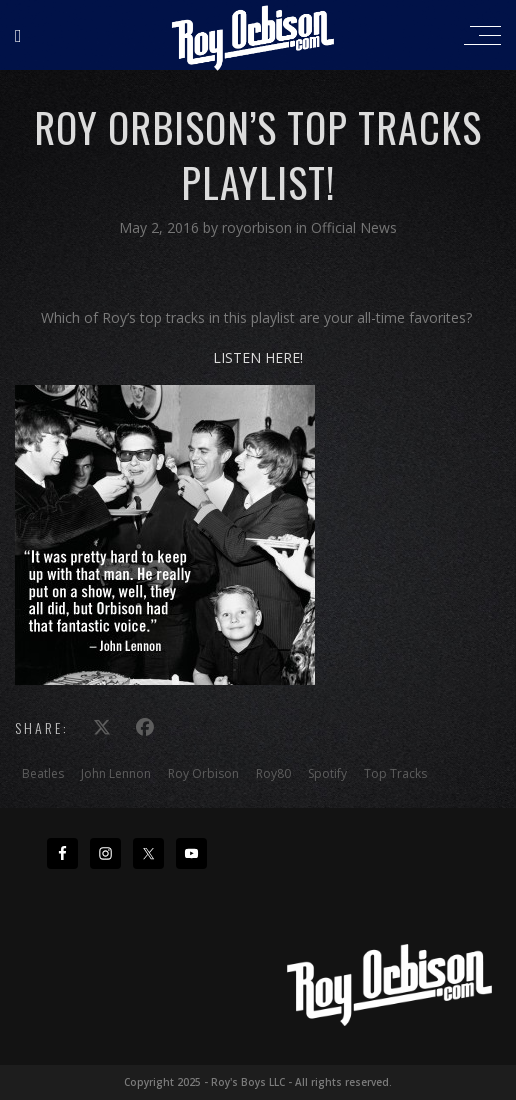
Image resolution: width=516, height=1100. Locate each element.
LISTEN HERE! (258, 357)
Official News (354, 227)
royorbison (259, 227)
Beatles (43, 773)
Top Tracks (395, 773)
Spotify (327, 773)
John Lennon (116, 773)
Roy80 (273, 773)
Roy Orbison (203, 773)
